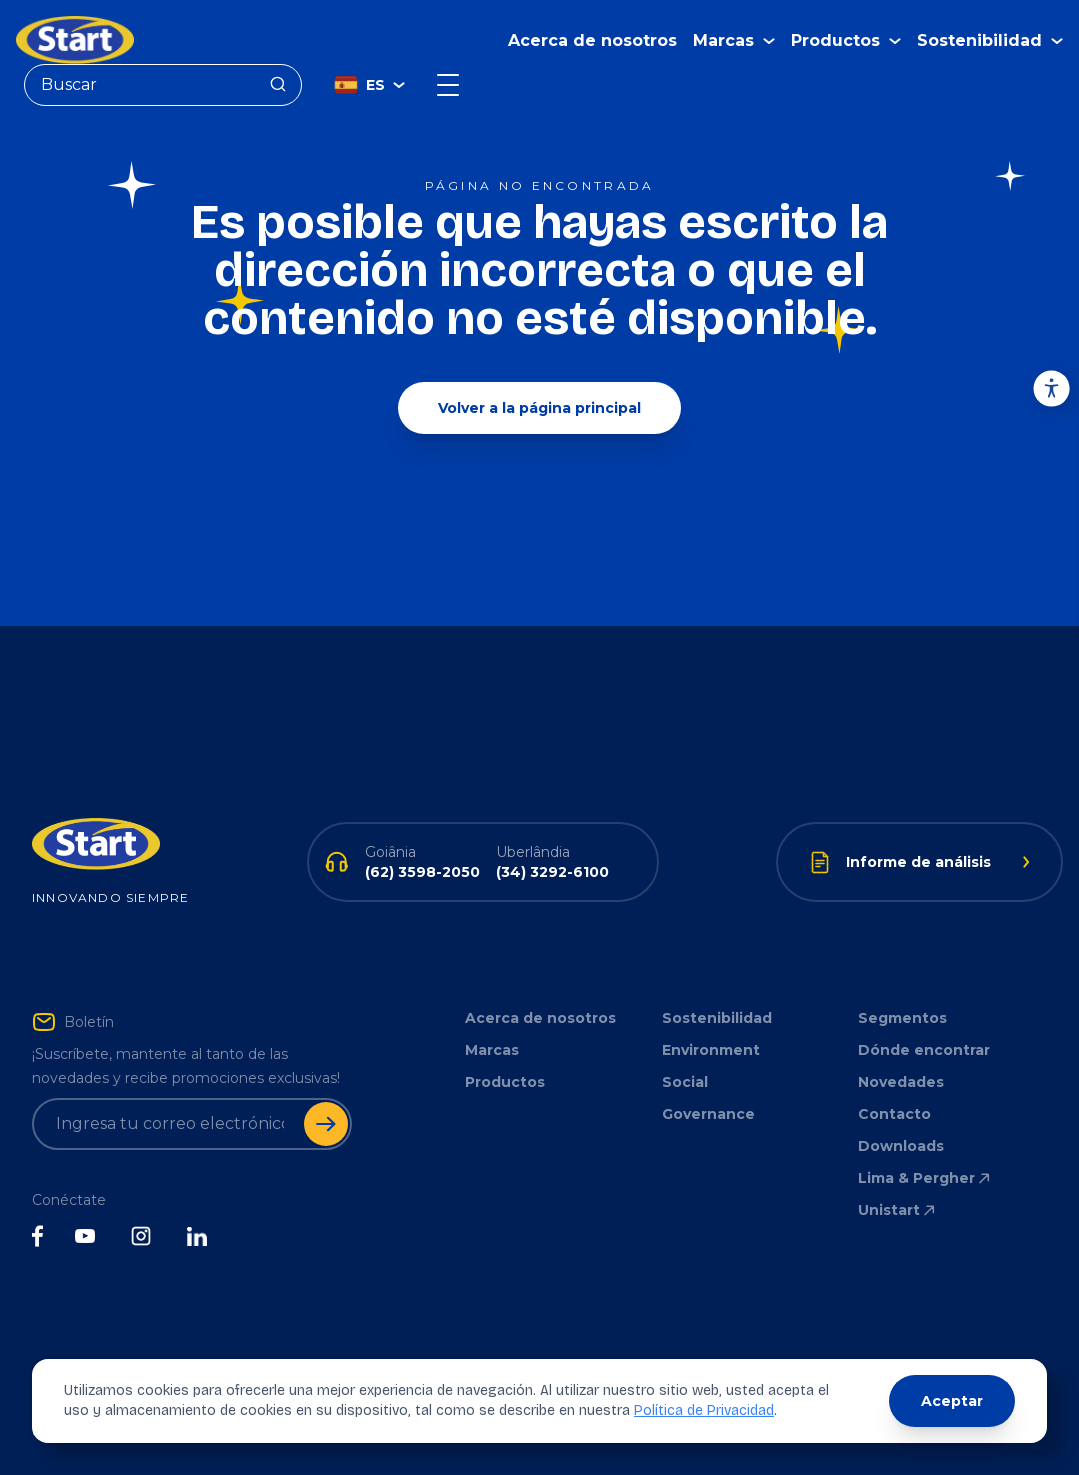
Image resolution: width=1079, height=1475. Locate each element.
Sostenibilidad (717, 1018)
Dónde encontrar (924, 1050)
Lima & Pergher (925, 1178)
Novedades (901, 1082)
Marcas (492, 1050)
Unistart (898, 1210)
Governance (708, 1114)
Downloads (901, 1146)
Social (685, 1082)
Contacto (894, 1114)
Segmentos (902, 1018)
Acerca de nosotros (592, 40)
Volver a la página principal (539, 408)
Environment (711, 1050)
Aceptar (952, 1401)
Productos (505, 1082)
